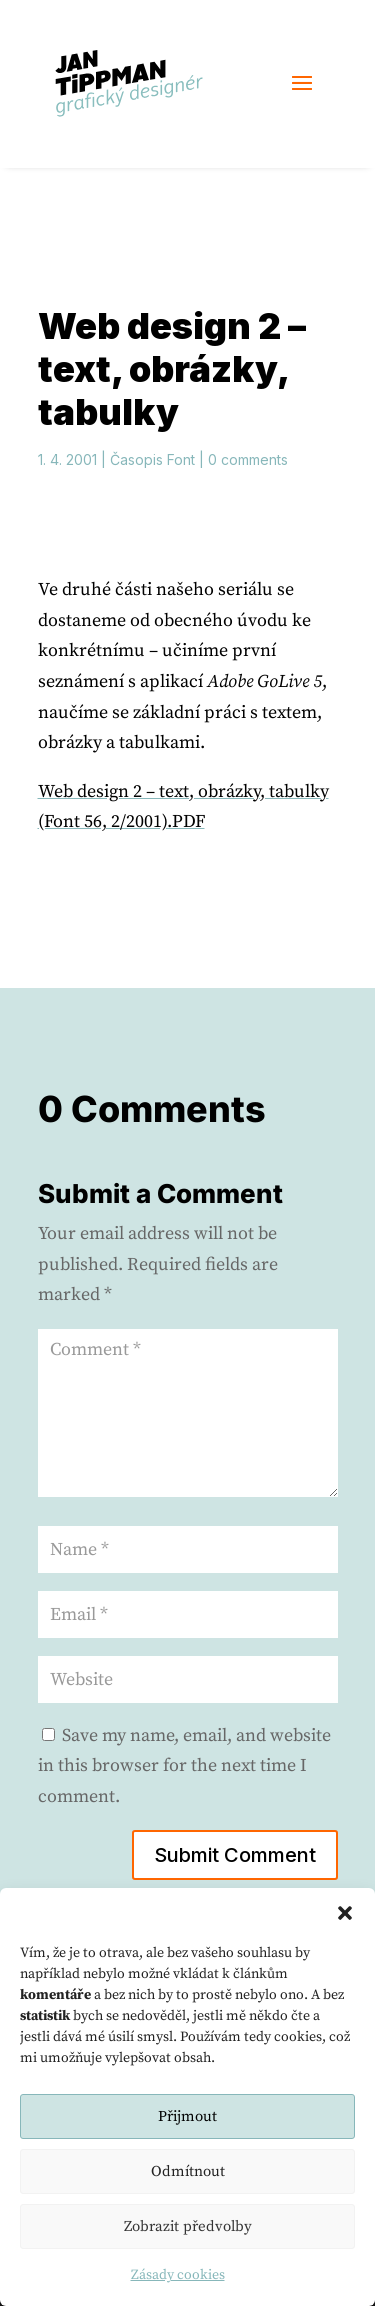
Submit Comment (235, 1855)
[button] (345, 1913)
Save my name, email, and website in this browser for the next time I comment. (184, 1766)
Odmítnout (188, 2171)
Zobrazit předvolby (188, 2226)
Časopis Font (152, 459)
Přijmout (187, 2116)
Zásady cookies (178, 2275)
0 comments (248, 459)
